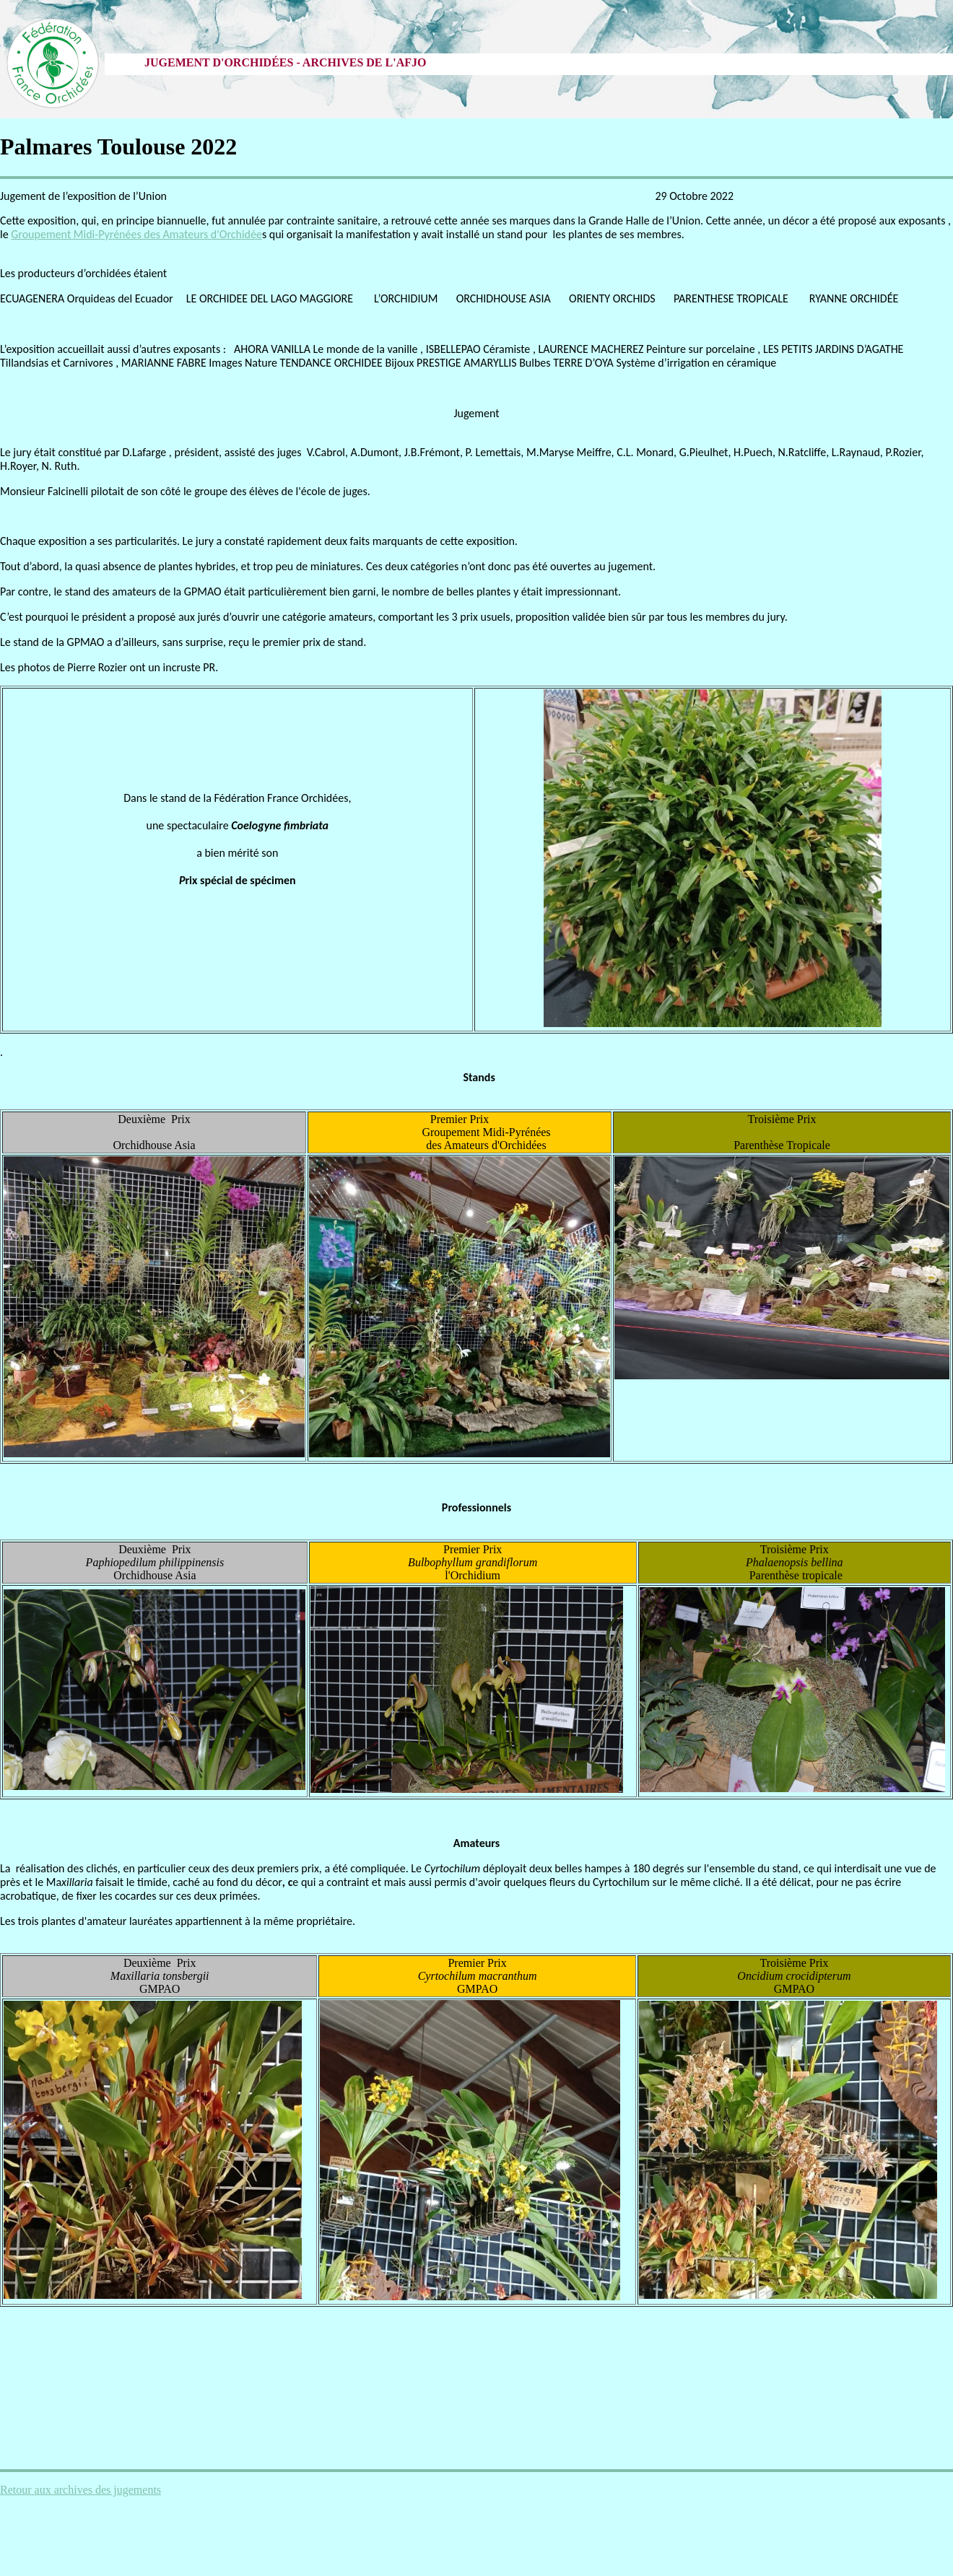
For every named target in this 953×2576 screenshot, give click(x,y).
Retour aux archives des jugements (80, 2490)
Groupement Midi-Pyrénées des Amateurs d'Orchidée (136, 234)
